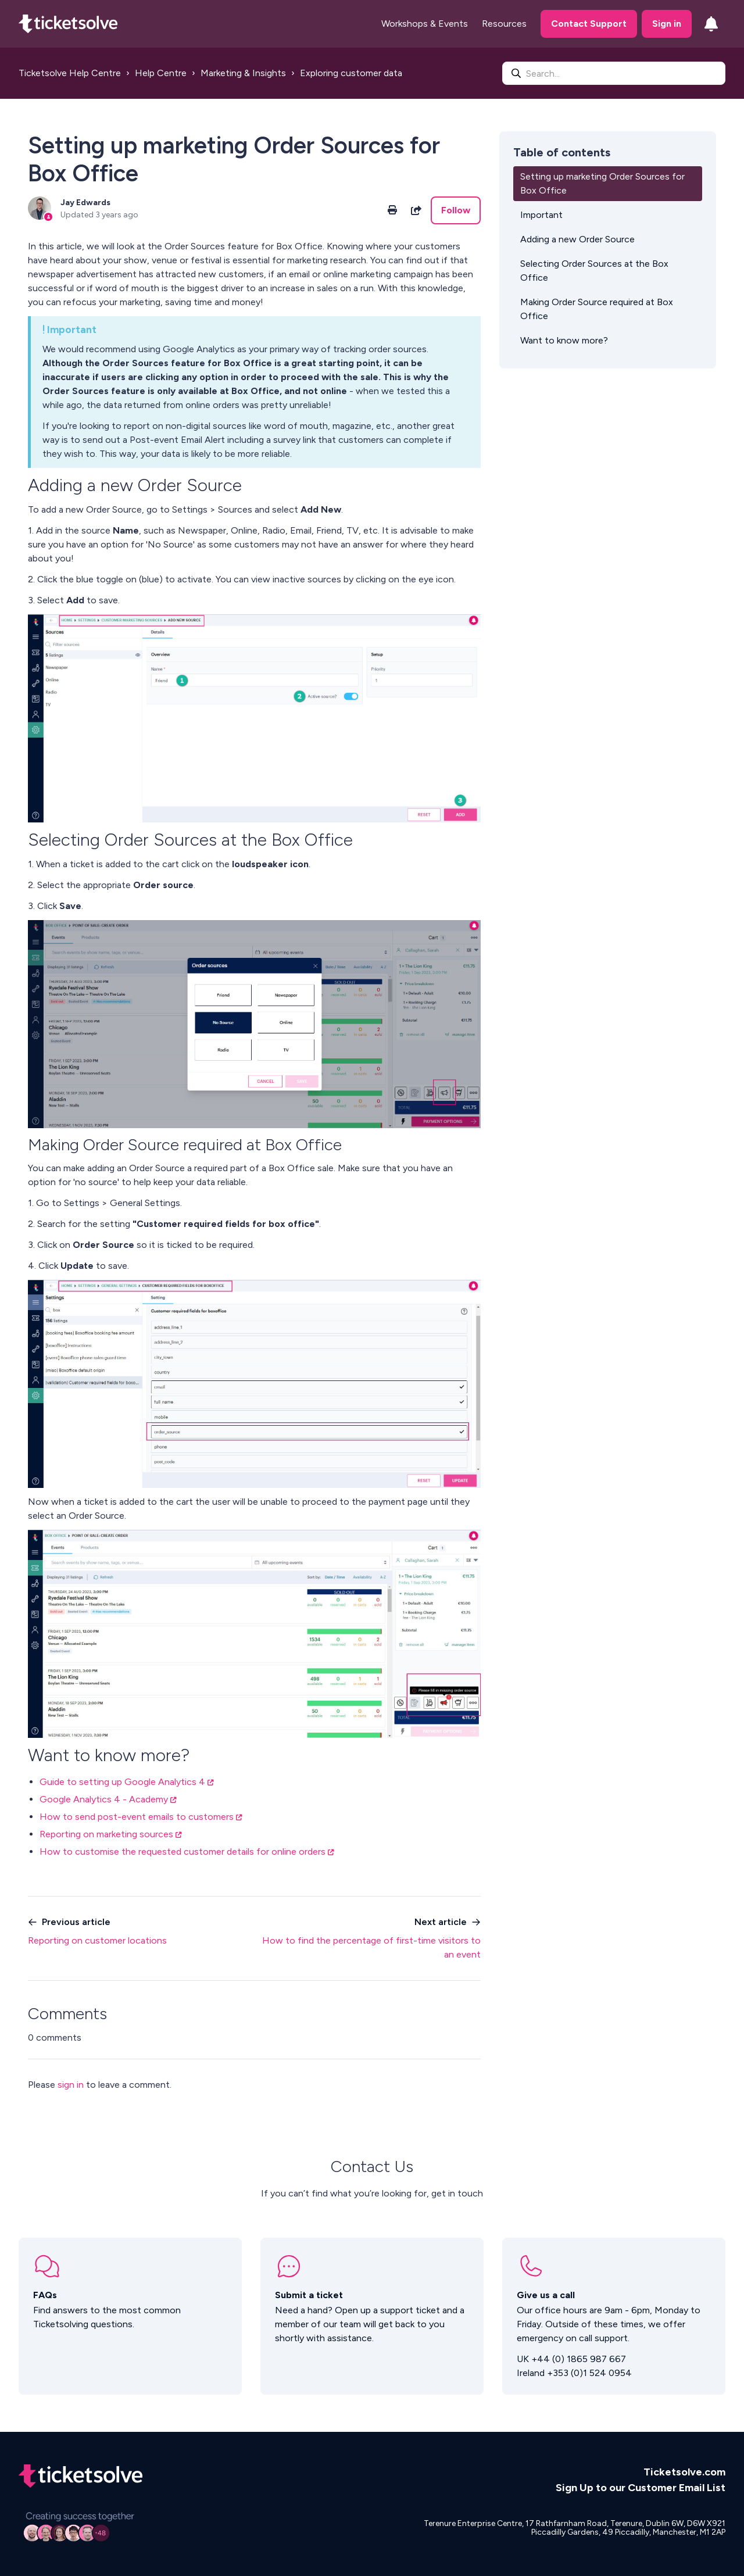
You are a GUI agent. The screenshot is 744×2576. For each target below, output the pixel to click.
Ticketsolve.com (684, 2472)
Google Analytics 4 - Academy (104, 1799)
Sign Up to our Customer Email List (640, 2487)
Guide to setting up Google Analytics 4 (122, 1781)
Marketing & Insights (243, 72)
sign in (71, 2084)
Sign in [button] (666, 23)
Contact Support (589, 23)
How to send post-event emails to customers (137, 1816)
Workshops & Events (424, 23)
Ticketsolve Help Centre (70, 72)
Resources (504, 23)
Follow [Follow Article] (455, 210)
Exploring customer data (351, 72)
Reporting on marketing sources (106, 1834)
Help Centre (161, 72)
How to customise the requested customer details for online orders (183, 1851)
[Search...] (613, 73)
